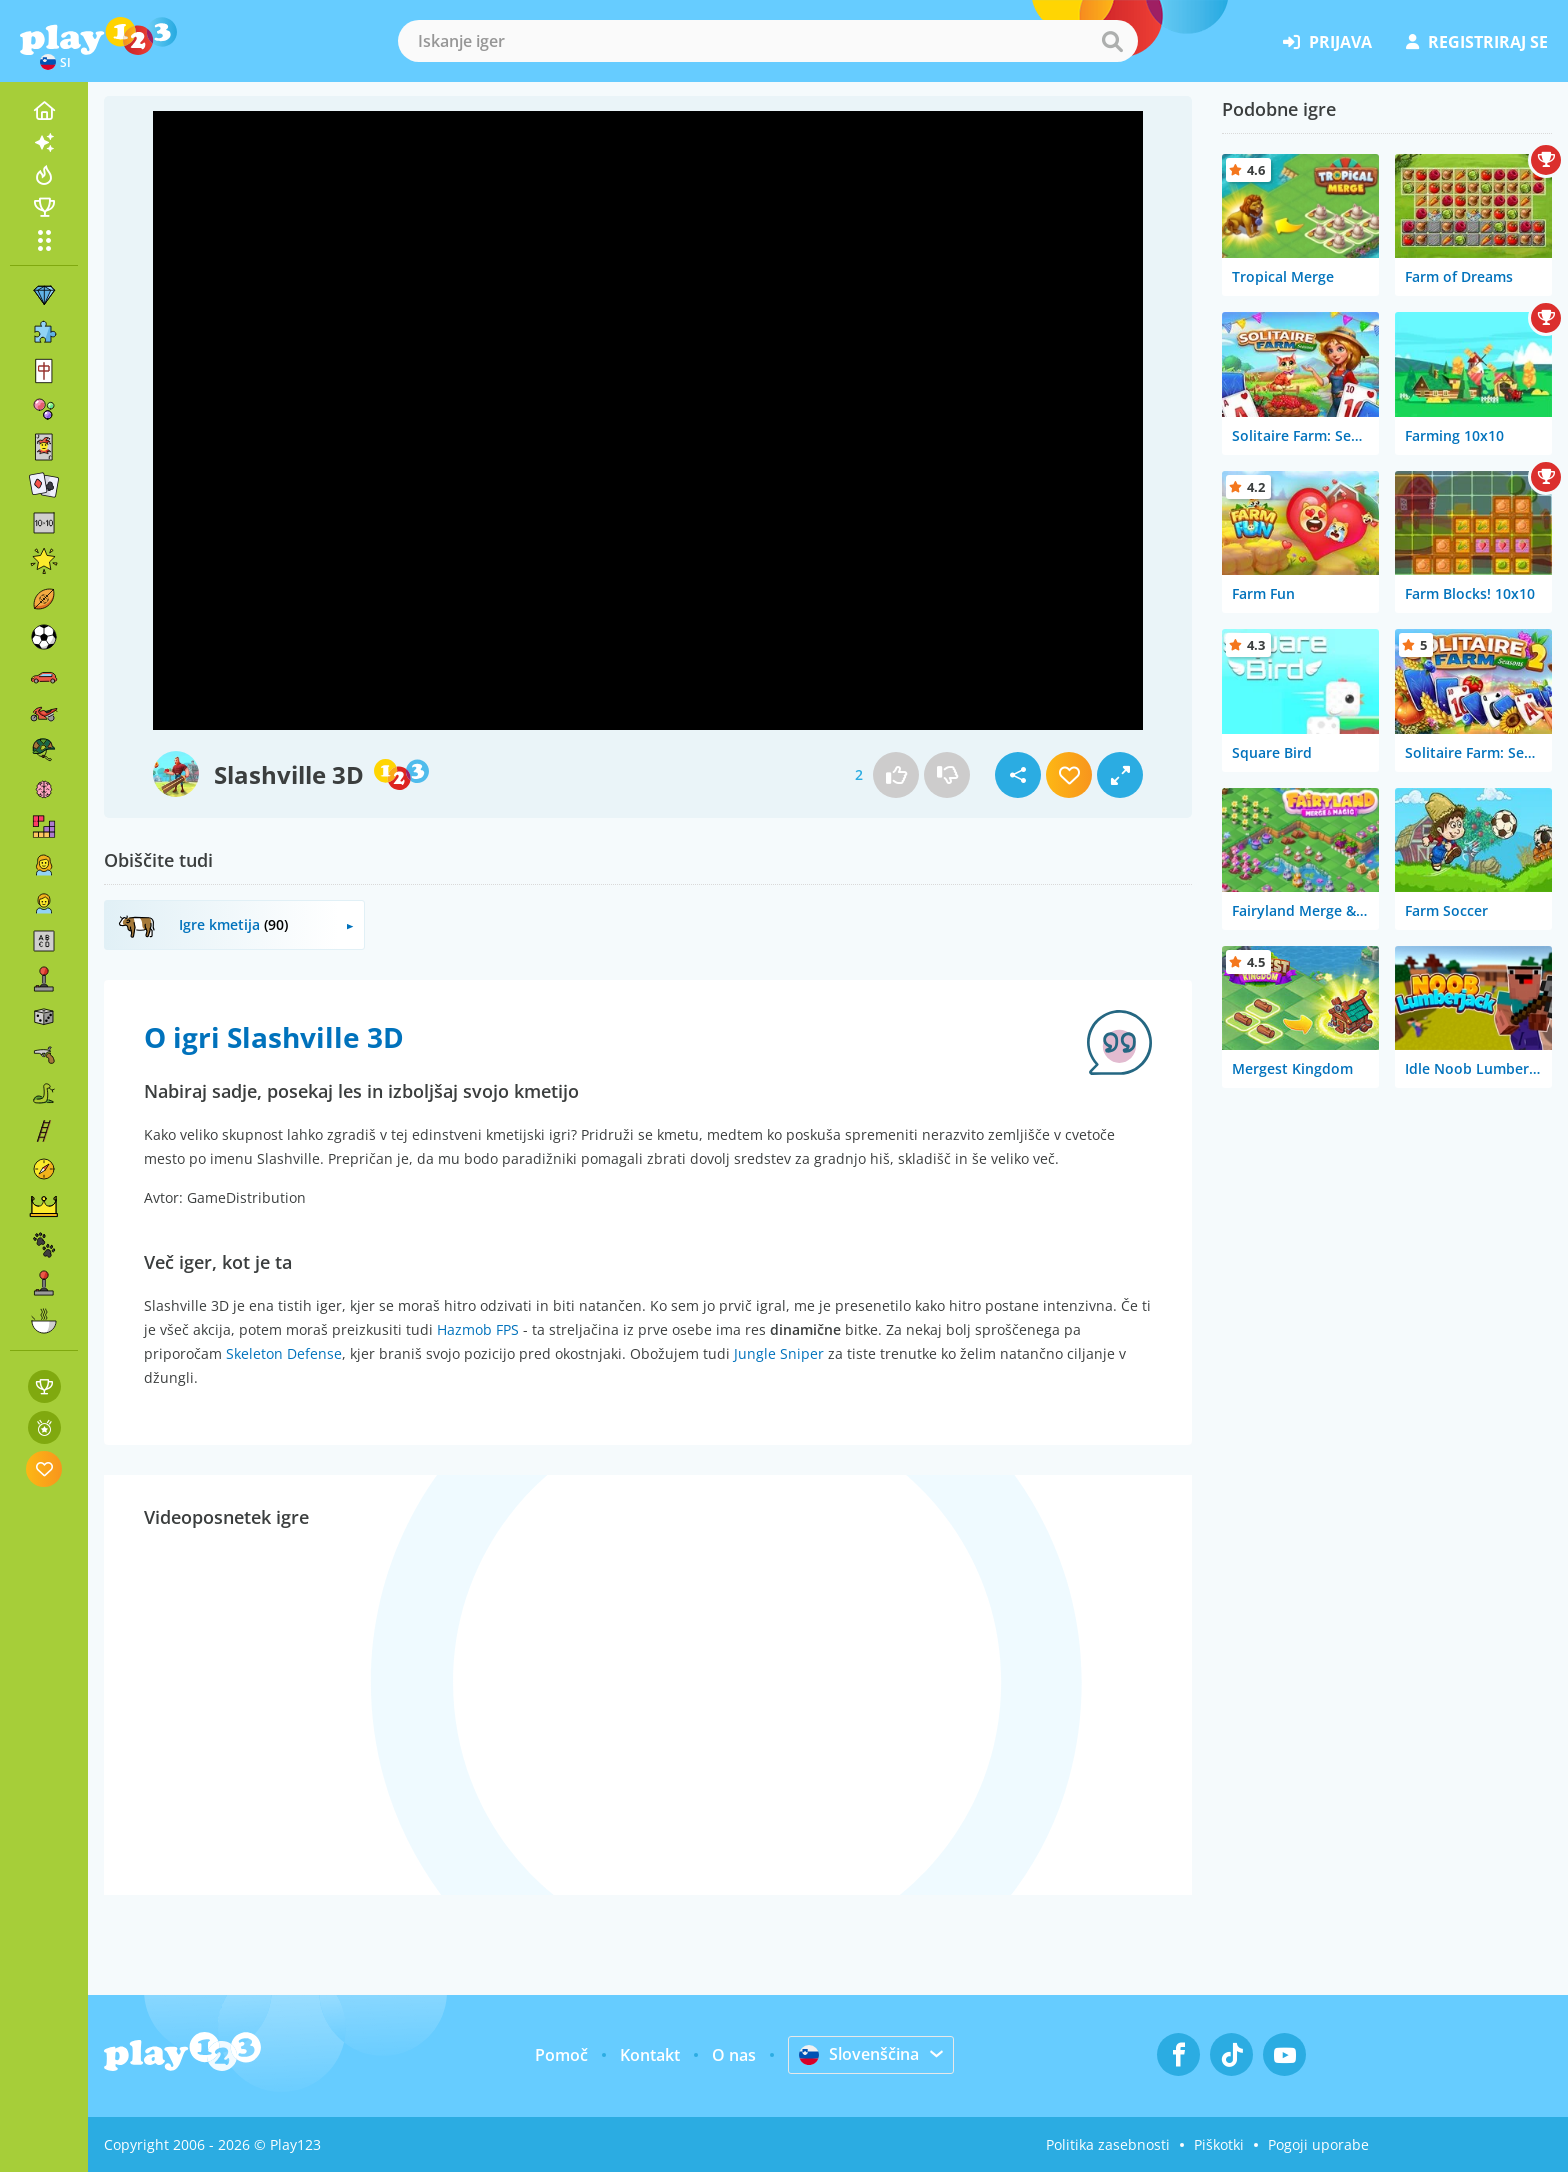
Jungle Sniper (779, 1353)
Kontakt (650, 2055)
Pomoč (561, 2055)
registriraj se (1477, 42)
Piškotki (1219, 2144)
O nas (734, 2055)
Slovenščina (859, 2054)
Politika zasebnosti (1108, 2144)
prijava (1327, 42)
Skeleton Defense (284, 1353)
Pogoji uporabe (1318, 2144)
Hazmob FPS (478, 1329)
